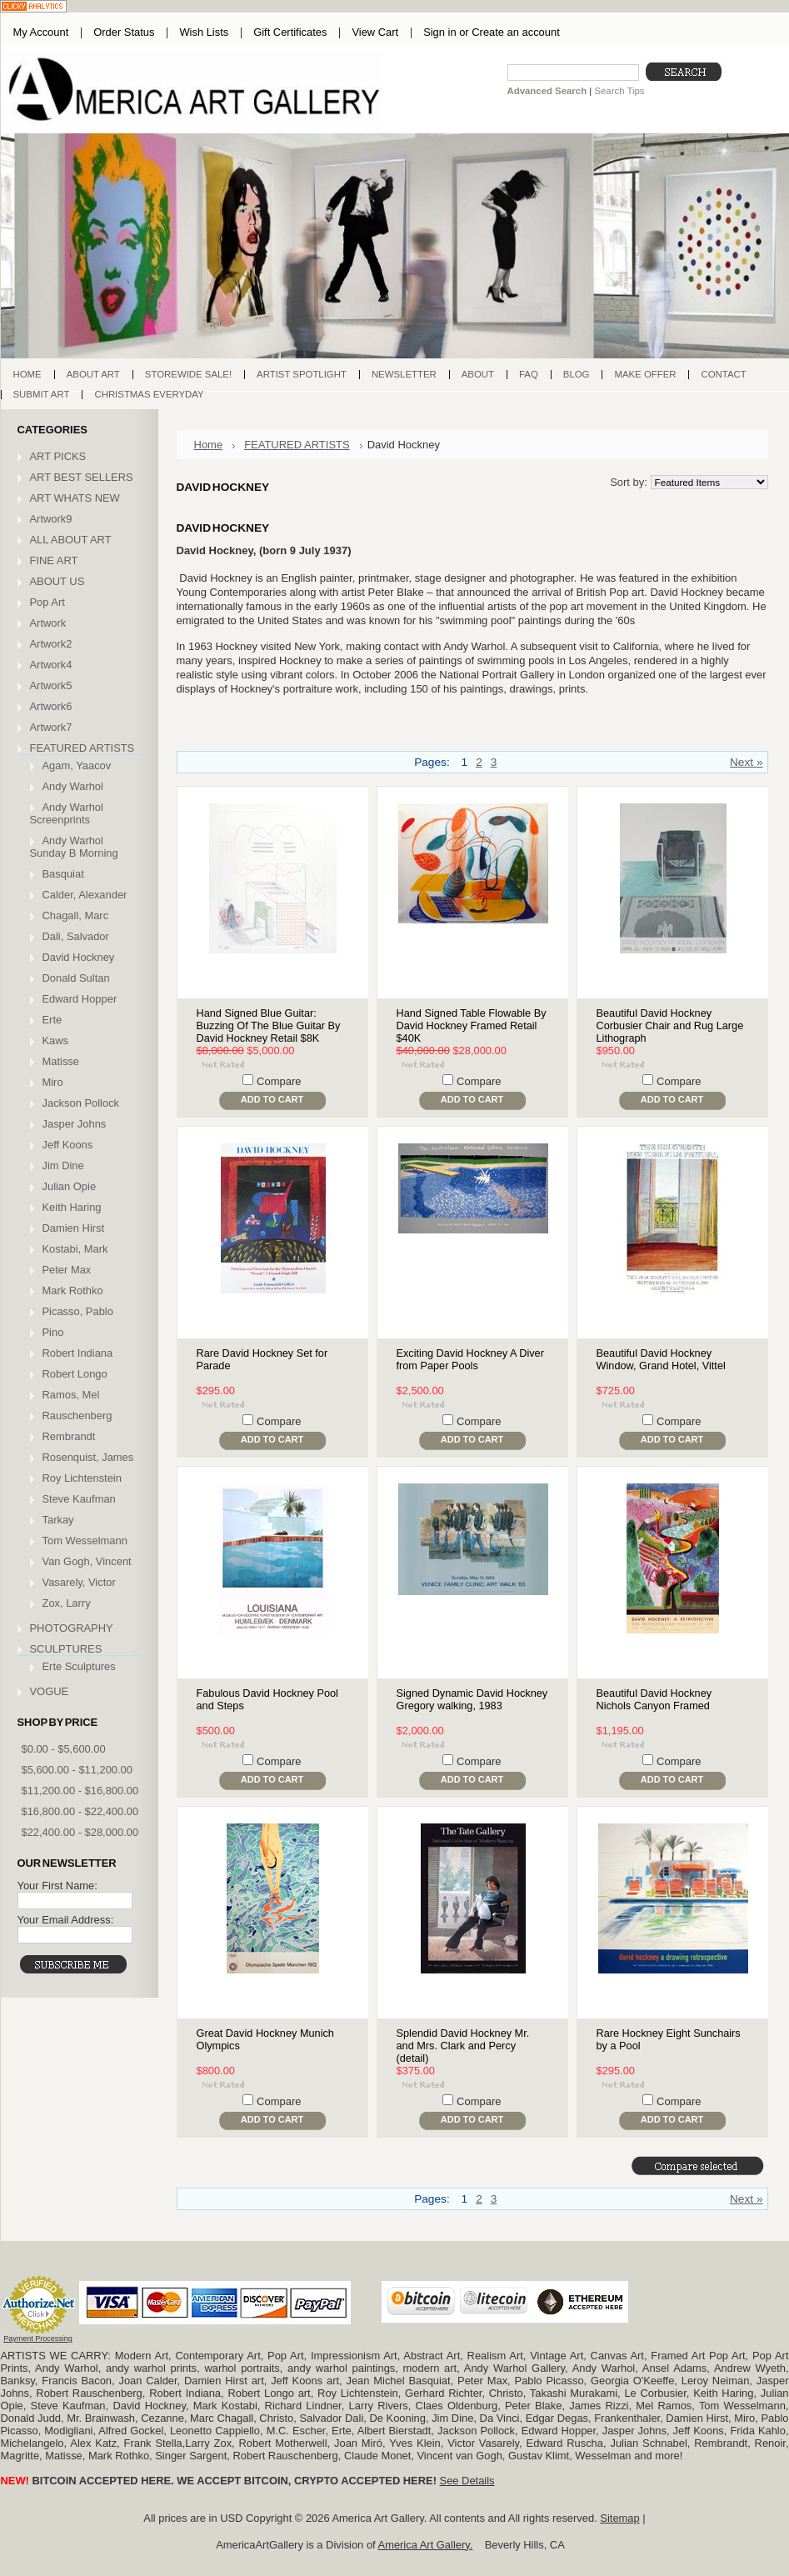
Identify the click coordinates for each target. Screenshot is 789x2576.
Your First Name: (57, 1885)
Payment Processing (37, 2338)
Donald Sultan (76, 978)
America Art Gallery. (425, 2544)
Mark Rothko (72, 1290)
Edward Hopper (79, 999)
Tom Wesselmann (84, 1540)
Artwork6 (51, 706)
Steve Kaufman (79, 1499)
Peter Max (67, 1269)
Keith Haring (72, 1207)
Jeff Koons (67, 1144)
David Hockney (78, 957)
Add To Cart (272, 1099)
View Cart (375, 32)
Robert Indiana (77, 1353)
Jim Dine (63, 1165)
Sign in (439, 32)
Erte (52, 1019)
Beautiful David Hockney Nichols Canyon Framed (654, 1699)
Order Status (123, 32)
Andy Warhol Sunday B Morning (74, 846)
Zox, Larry (66, 1603)
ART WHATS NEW (75, 498)
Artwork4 (51, 664)
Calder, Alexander (84, 894)
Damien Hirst (73, 1228)
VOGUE (49, 1691)
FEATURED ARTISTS (82, 748)
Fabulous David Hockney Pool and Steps (267, 1699)
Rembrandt (69, 1436)
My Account (41, 32)
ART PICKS (58, 456)
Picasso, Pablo (77, 1311)
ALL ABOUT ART (71, 539)
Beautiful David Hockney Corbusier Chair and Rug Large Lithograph (670, 1025)
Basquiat (63, 874)
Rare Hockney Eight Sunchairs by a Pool (669, 2039)
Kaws (55, 1040)
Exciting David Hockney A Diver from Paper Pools (470, 1359)
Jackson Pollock (81, 1103)
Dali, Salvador (75, 936)
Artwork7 (51, 727)
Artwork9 (51, 519)
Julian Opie (69, 1186)
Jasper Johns (74, 1124)
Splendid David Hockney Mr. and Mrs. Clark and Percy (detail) (463, 2045)
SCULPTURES (66, 1649)
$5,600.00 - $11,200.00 (77, 1769)
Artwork (48, 623)
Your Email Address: (65, 1919)
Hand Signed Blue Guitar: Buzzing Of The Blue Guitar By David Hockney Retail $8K (269, 1025)
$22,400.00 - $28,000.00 (80, 1832)
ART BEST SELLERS (81, 477)
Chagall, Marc (75, 915)
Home (208, 444)
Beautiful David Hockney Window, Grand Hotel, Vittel (661, 1359)
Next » (746, 762)
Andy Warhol (72, 786)
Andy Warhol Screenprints (66, 813)
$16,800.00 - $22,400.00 (80, 1811)
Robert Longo (74, 1374)
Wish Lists (203, 32)
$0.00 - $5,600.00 (64, 1749)
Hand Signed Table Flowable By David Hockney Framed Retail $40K (472, 1025)
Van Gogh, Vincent (87, 1561)
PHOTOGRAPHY (71, 1628)
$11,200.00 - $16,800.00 (80, 1790)
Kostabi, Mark (75, 1249)
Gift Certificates (290, 32)
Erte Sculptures (79, 1666)
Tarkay (58, 1519)
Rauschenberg (77, 1415)
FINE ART (54, 560)
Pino (53, 1332)
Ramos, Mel (71, 1394)
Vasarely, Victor (79, 1582)
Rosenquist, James (88, 1457)
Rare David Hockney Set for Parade (262, 1359)
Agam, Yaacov (77, 765)
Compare (279, 1081)
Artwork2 (51, 644)
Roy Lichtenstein (82, 1478)
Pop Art (47, 602)
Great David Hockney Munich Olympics (265, 2039)
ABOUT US (57, 581)
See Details (467, 2480)
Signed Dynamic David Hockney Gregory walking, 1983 (472, 1699)
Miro (52, 1082)
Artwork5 (51, 685)
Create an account (515, 32)
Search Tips (619, 91)
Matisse (60, 1061)
